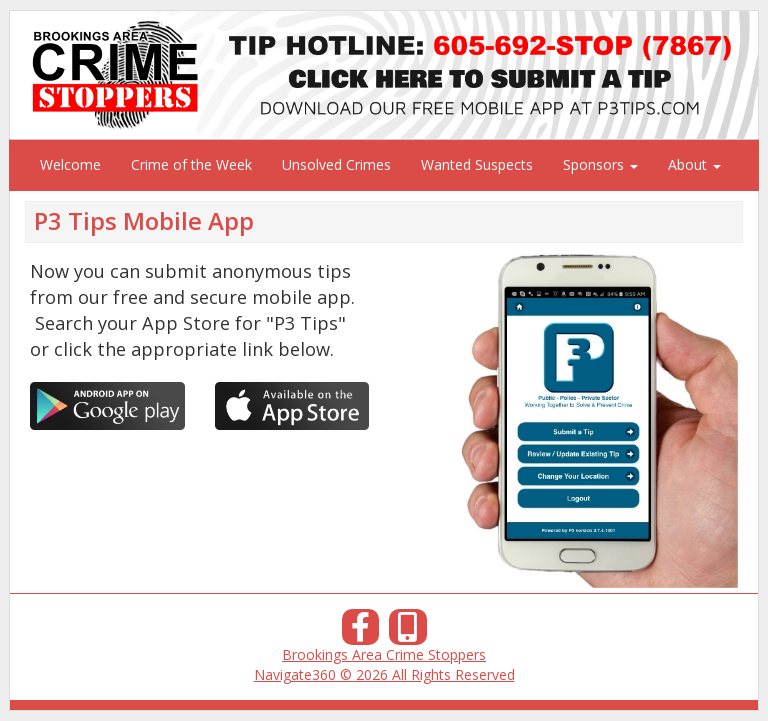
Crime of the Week (191, 164)
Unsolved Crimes (336, 164)
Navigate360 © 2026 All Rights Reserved (384, 674)
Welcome (70, 164)
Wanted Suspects (477, 164)
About (694, 164)
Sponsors (600, 164)
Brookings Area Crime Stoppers (384, 654)
